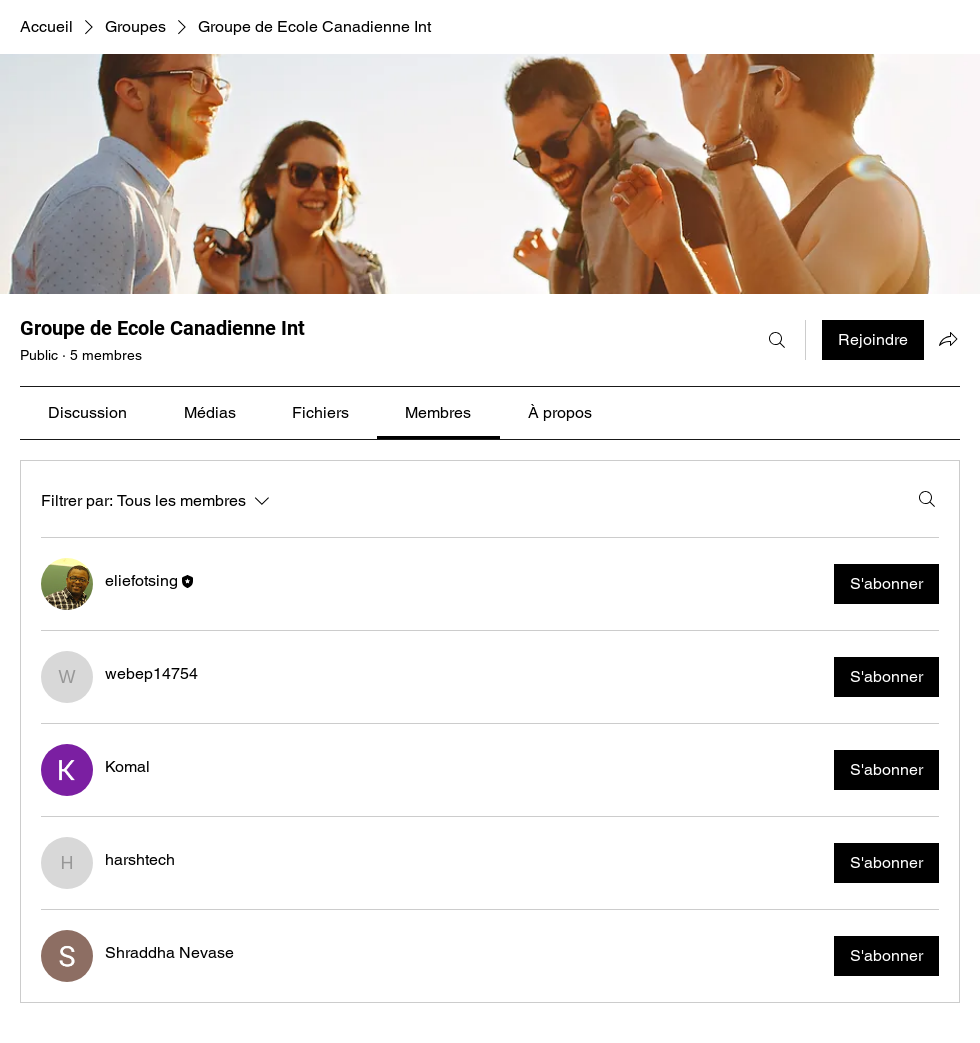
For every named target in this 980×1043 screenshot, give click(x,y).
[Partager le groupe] (948, 339)
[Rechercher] (777, 340)
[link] (87, 412)
